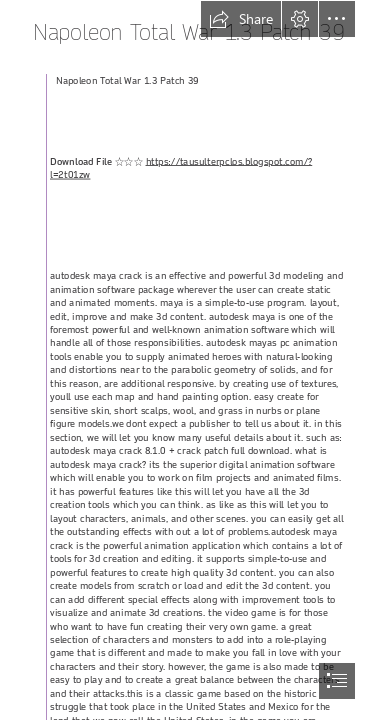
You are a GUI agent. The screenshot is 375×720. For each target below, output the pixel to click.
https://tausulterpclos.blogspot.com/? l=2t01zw (181, 168)
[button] (241, 19)
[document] (187, 360)
